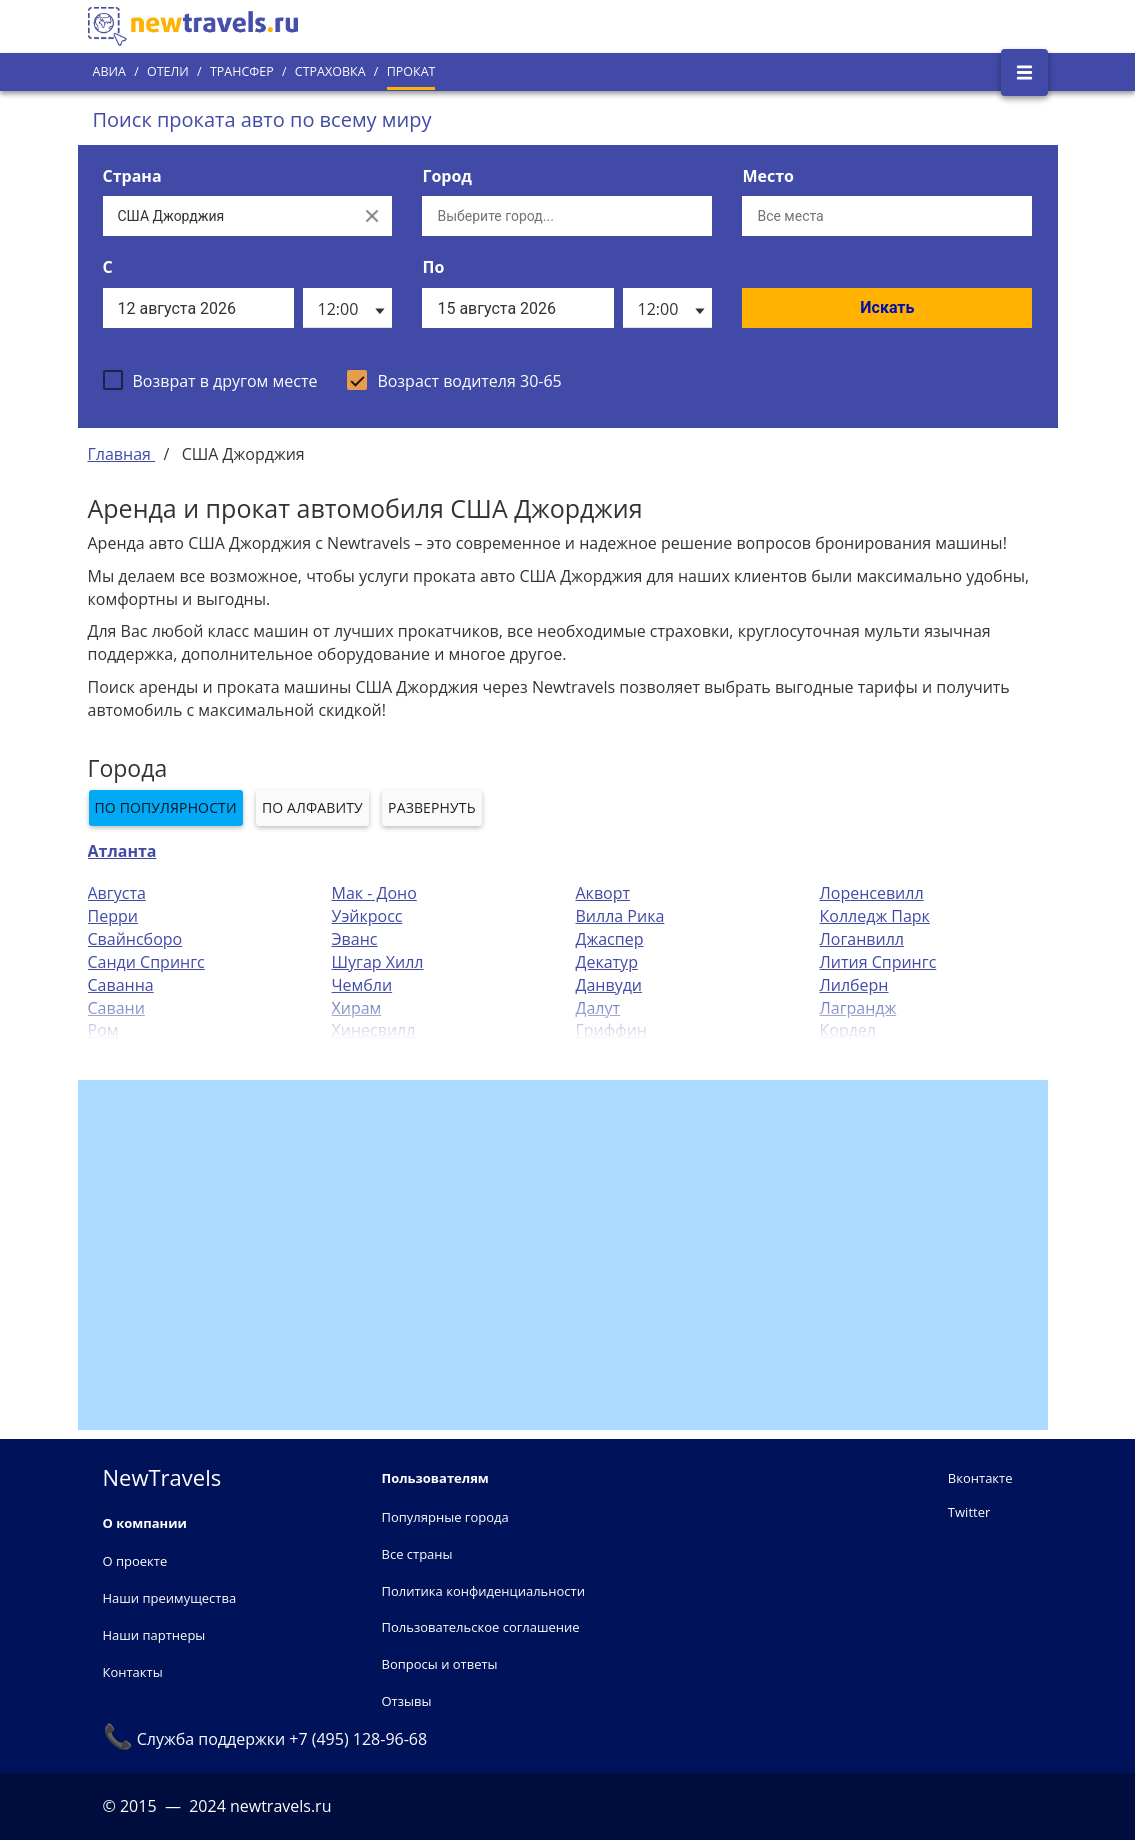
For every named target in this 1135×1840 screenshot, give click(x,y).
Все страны (417, 1554)
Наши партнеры (154, 1635)
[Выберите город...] (567, 216)
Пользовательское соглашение (481, 1627)
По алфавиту (312, 807)
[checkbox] (210, 380)
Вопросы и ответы (440, 1664)
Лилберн (854, 985)
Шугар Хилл (378, 962)
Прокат (411, 71)
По (433, 267)
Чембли (362, 985)
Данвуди (609, 985)
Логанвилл (862, 939)
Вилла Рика (620, 916)
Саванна (121, 985)
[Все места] (887, 216)
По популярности (166, 807)
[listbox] (347, 308)
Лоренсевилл (872, 893)
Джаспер (610, 939)
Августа (117, 893)
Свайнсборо (135, 939)
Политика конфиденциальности (483, 1591)
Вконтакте (980, 1478)
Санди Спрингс (146, 962)
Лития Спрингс (878, 962)
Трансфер (242, 71)
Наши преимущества (170, 1598)
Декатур (607, 962)
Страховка (330, 71)
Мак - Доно (374, 893)
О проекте (135, 1561)
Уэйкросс (367, 916)
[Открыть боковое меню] (1024, 72)
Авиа (109, 71)
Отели (168, 71)
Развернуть (432, 807)
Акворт (603, 893)
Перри (113, 916)
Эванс (355, 939)
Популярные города (445, 1517)
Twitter (969, 1512)
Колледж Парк (875, 916)
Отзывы (407, 1701)
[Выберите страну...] (228, 216)
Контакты (133, 1672)
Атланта (122, 851)
